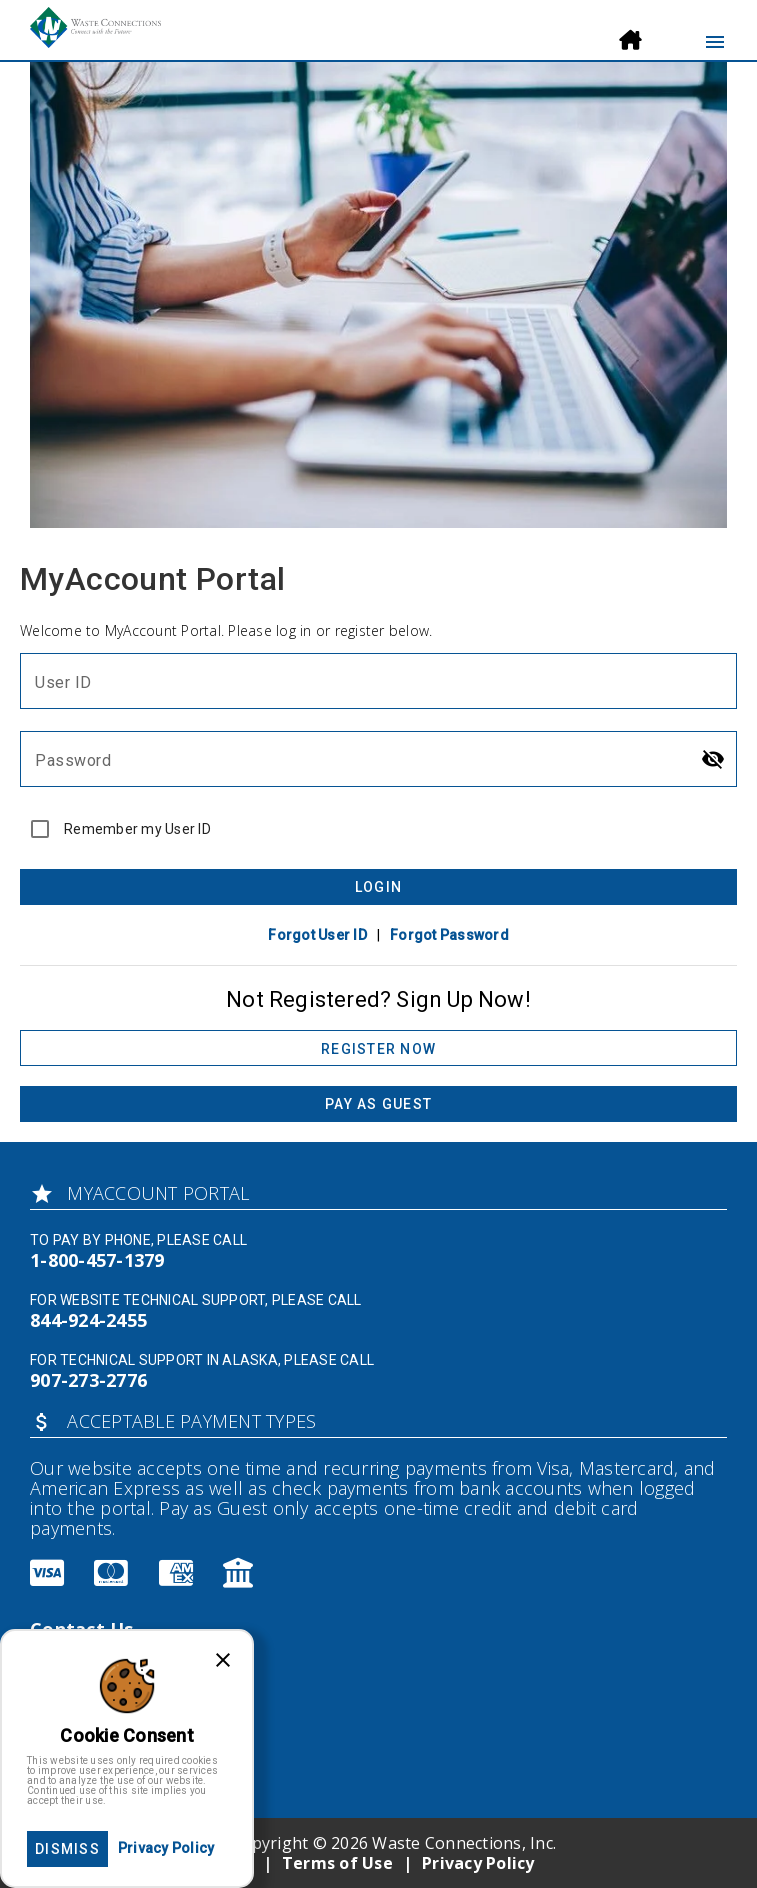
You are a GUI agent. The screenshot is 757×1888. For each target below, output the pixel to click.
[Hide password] (713, 759)
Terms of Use (337, 1863)
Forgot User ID (317, 935)
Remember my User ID (137, 829)
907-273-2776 (88, 1380)
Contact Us (82, 1629)
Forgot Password (449, 935)
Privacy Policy (478, 1863)
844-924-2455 (88, 1320)
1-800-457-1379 (97, 1260)
